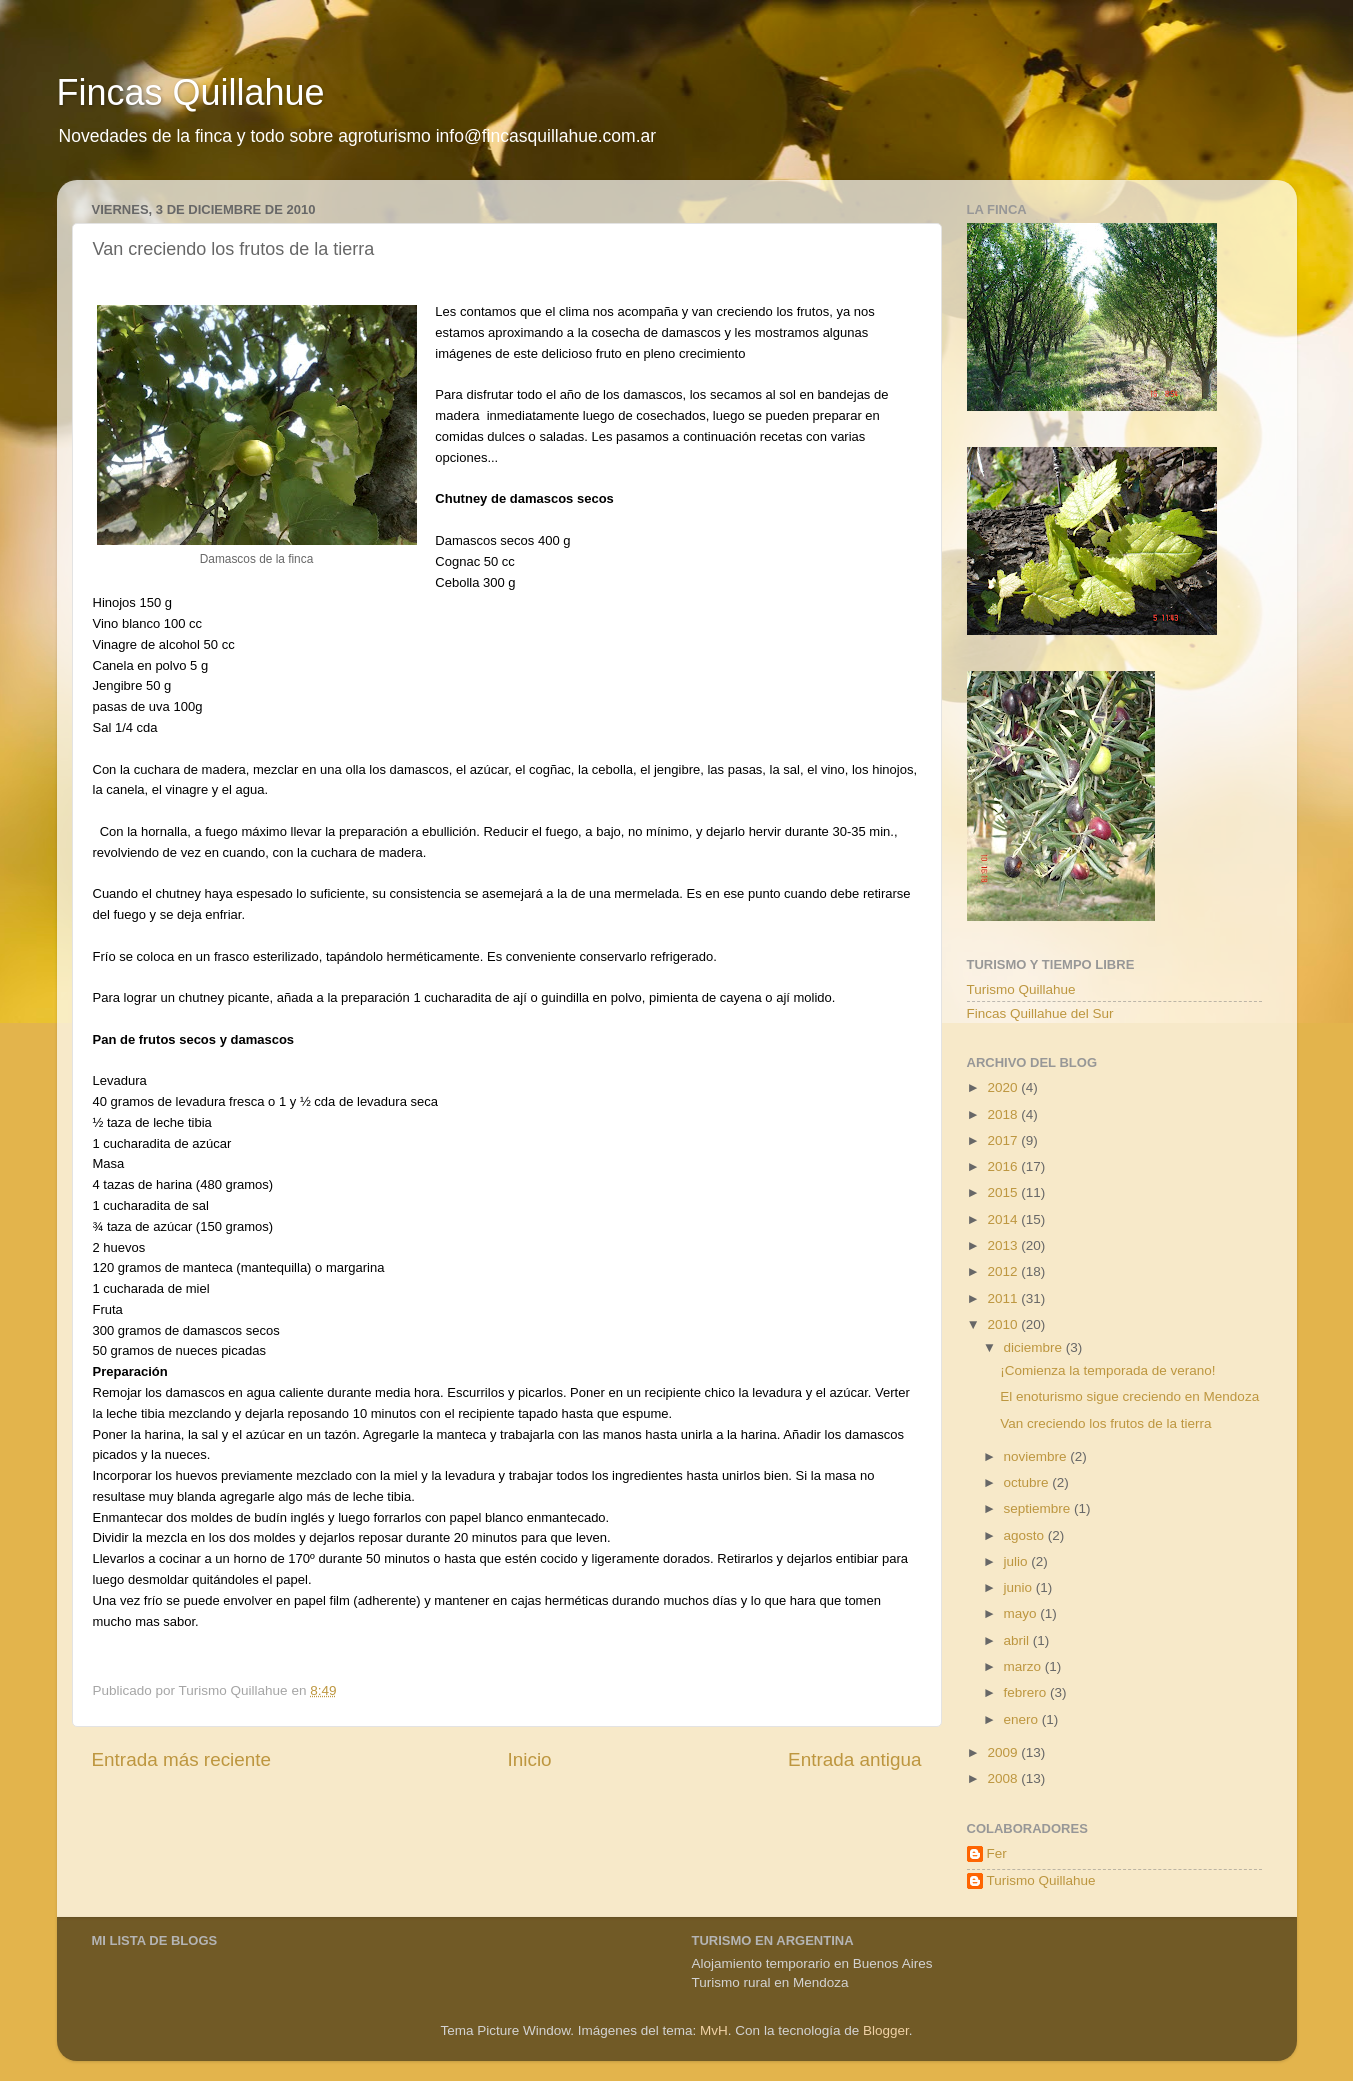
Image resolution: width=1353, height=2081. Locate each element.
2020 (1004, 1087)
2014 (1004, 1219)
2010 (1004, 1324)
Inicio (530, 1759)
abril (1018, 1640)
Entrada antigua (854, 1759)
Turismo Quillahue (1021, 989)
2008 (1004, 1778)
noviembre (1037, 1456)
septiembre (1039, 1508)
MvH (714, 2030)
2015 (1004, 1192)
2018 (1004, 1114)
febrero (1027, 1692)
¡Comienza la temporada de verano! (1107, 1370)
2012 (1004, 1271)
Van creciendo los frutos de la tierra (1105, 1423)
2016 (1004, 1166)
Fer (997, 1853)
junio (1020, 1587)
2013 (1004, 1245)
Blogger (886, 2030)
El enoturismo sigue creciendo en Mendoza (1129, 1396)
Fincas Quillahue (191, 92)
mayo (1022, 1613)
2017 (1004, 1140)
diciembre (1035, 1347)
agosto (1026, 1535)
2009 (1004, 1752)
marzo (1024, 1666)
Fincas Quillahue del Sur (1040, 1013)
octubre (1028, 1482)
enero (1023, 1719)
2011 (1004, 1298)
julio (1018, 1561)
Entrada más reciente (182, 1759)
